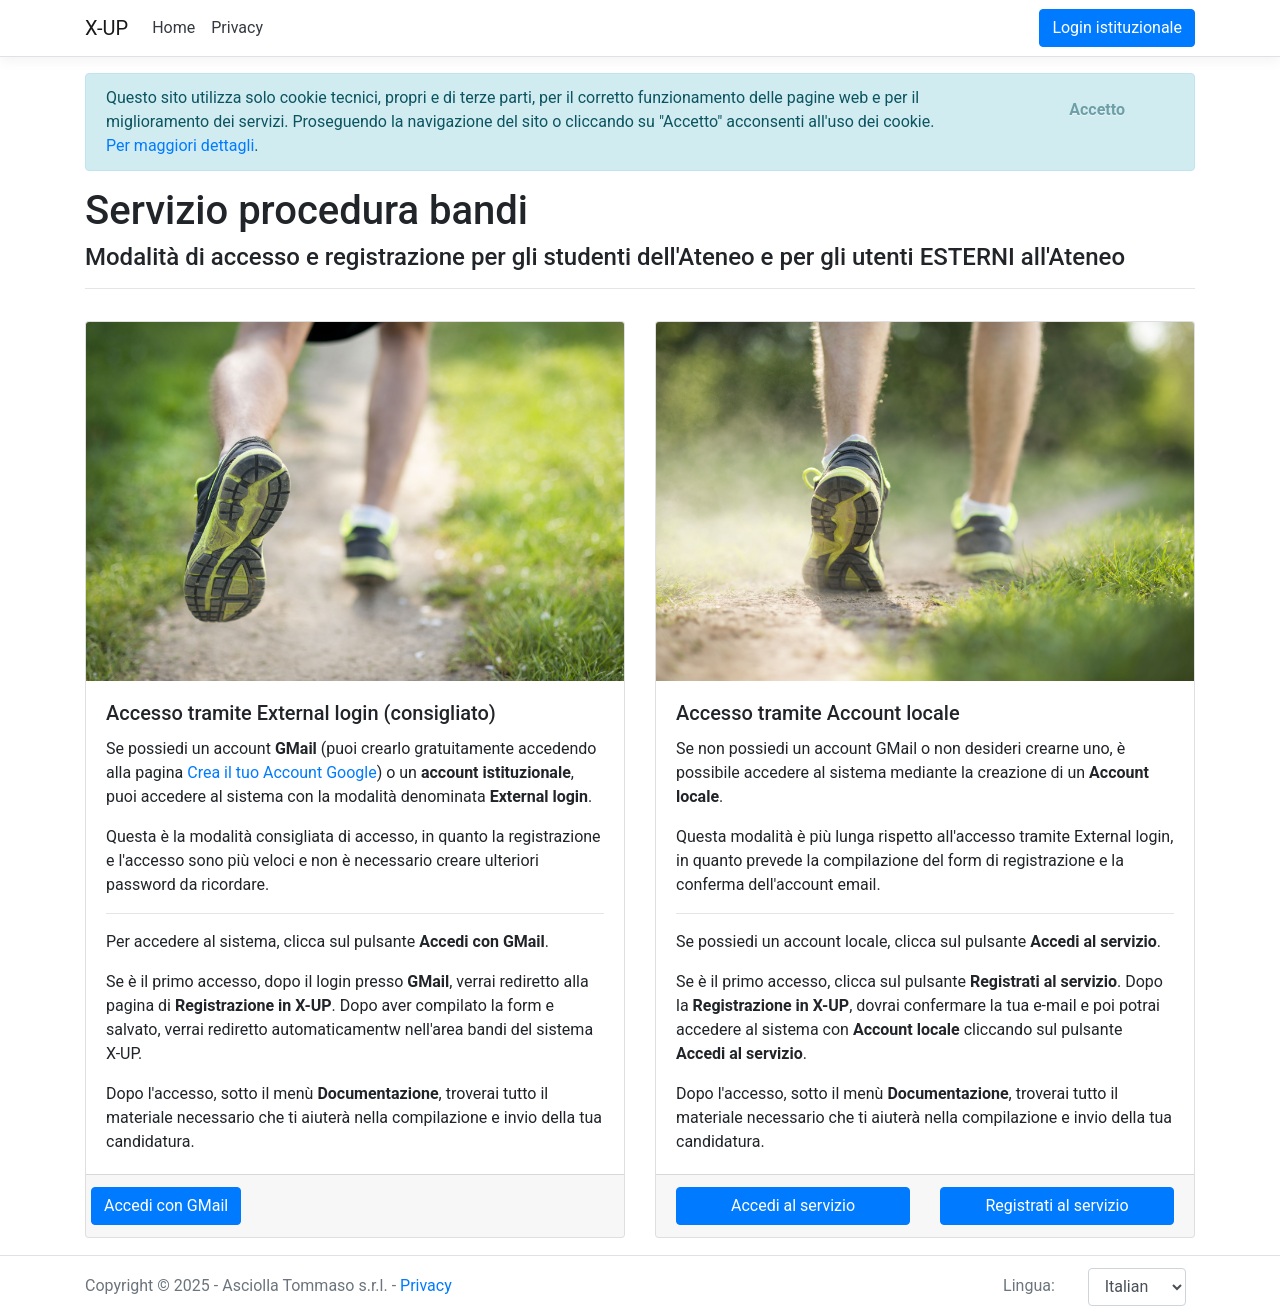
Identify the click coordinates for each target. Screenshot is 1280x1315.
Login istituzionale (1117, 27)
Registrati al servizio (1056, 1205)
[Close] (1097, 110)
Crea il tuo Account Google (281, 772)
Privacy (237, 27)
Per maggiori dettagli (180, 145)
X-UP (106, 28)
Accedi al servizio (793, 1205)
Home (173, 27)
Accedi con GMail (166, 1205)
